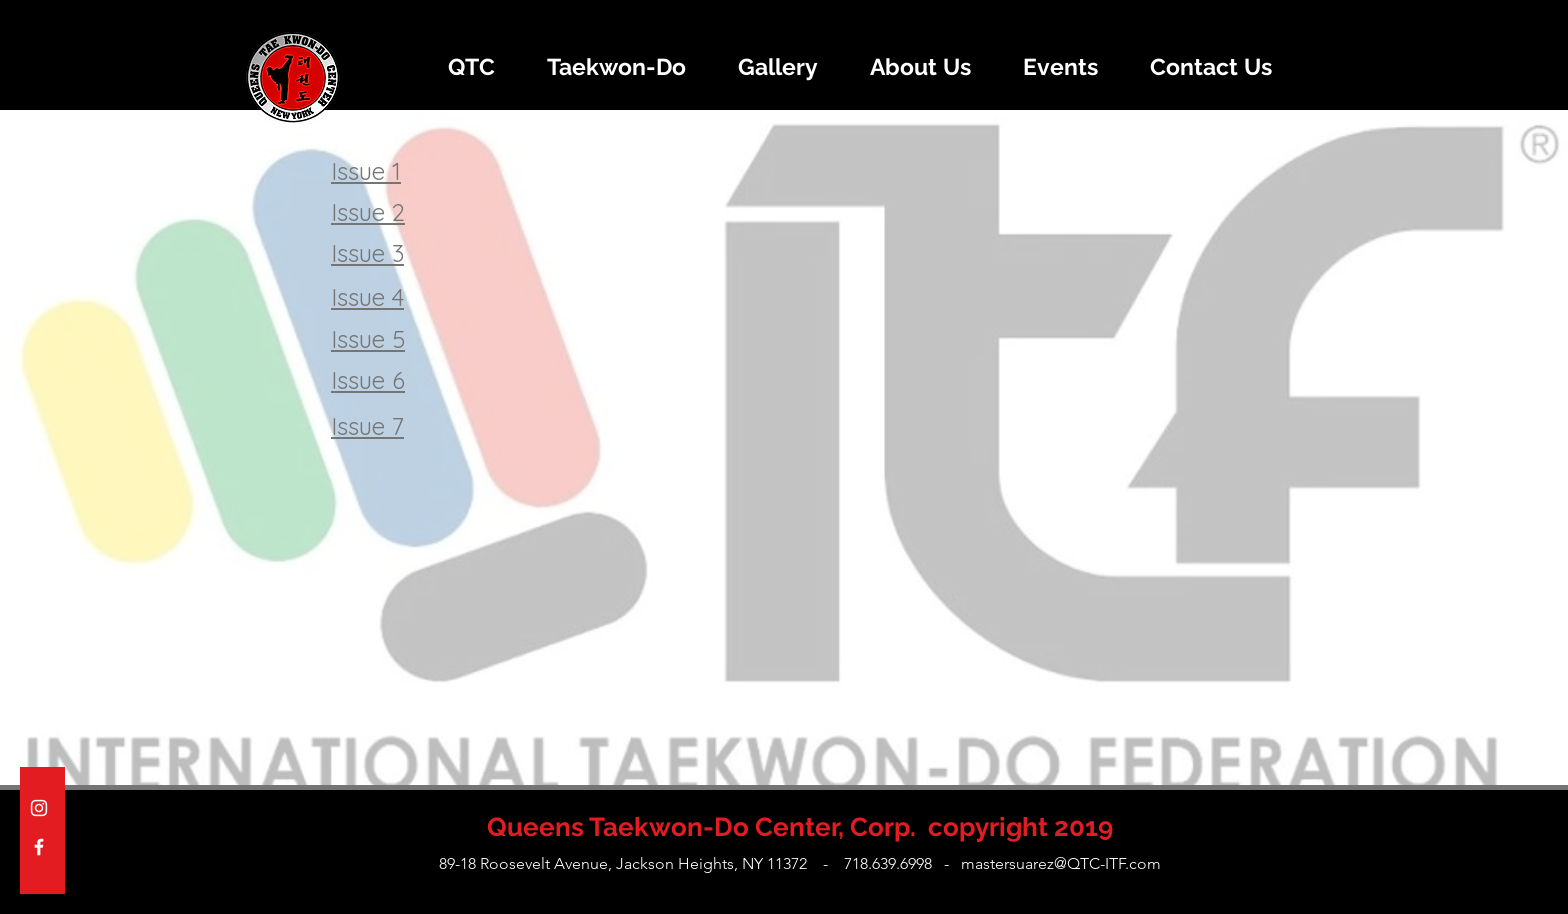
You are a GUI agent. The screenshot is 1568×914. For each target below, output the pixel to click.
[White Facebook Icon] (39, 847)
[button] (471, 67)
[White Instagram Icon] (39, 808)
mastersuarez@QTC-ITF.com (1061, 863)
